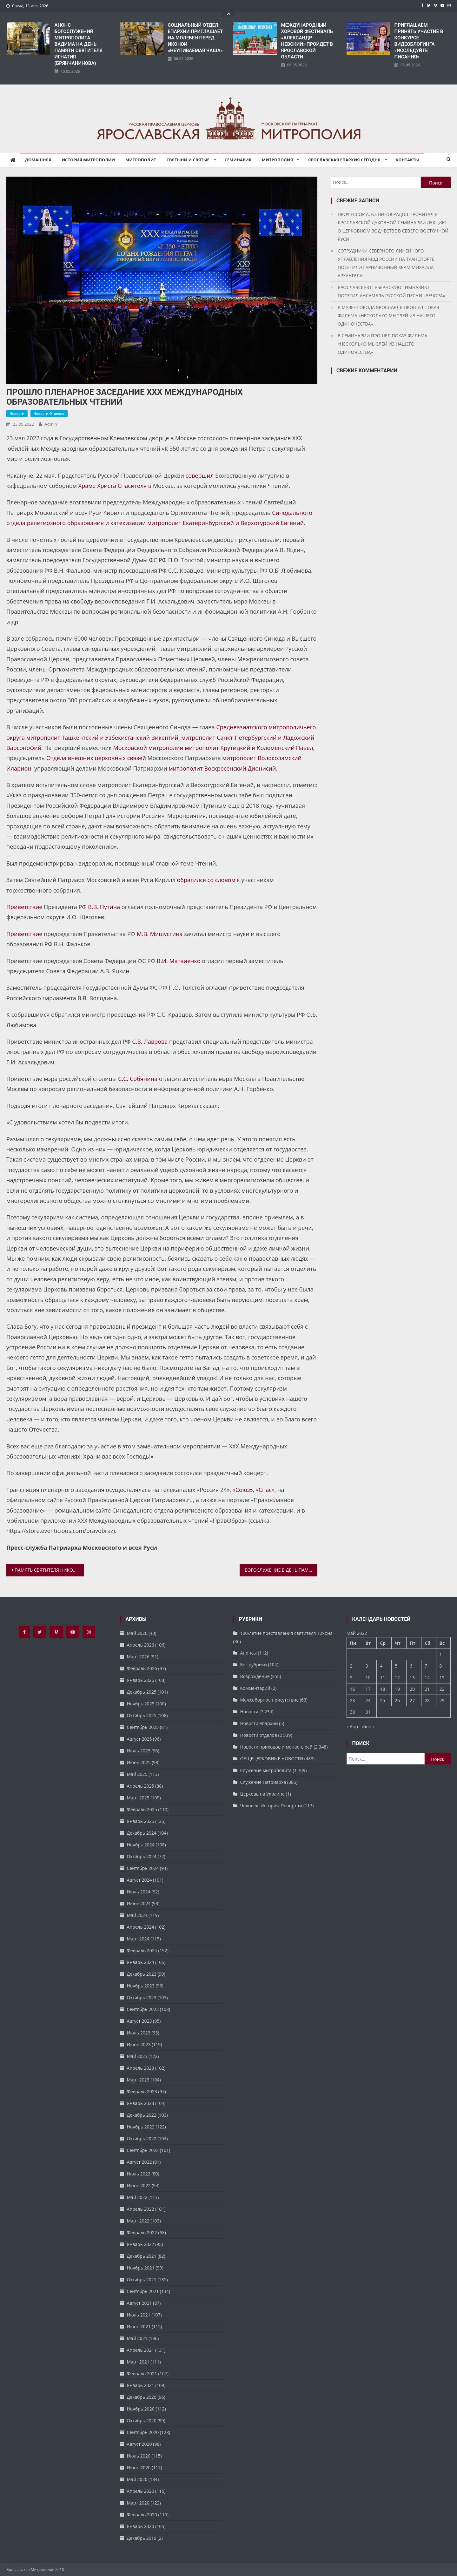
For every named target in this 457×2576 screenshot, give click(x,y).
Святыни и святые (188, 160)
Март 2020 (138, 2503)
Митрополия (277, 160)
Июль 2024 (138, 1892)
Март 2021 (138, 2362)
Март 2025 (138, 1798)
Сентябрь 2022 (143, 2150)
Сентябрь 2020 (143, 2432)
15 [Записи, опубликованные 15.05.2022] (442, 1678)
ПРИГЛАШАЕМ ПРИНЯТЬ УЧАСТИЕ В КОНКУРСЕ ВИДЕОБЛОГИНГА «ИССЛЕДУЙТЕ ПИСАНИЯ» (418, 41)
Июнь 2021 (139, 2326)
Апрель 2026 (140, 1645)
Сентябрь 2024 (143, 1868)
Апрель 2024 (140, 1927)
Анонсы (248, 1653)
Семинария (237, 160)
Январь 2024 (140, 1962)
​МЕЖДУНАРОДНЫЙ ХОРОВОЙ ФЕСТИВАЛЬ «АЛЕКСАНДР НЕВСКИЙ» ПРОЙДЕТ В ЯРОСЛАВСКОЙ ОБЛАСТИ (307, 41)
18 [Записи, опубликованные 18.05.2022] (382, 1689)
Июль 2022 (138, 2174)
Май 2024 (137, 1915)
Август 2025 (139, 1739)
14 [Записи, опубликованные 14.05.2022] (427, 1678)
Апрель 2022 (140, 2209)
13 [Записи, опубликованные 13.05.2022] (412, 1678)
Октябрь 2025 (141, 1715)
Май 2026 (137, 1633)
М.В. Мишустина (160, 934)
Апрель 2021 (140, 2350)
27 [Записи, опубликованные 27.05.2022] (412, 1700)
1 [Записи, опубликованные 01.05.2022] (441, 1654)
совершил (200, 475)
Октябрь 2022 (141, 2138)
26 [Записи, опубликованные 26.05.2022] (397, 1700)
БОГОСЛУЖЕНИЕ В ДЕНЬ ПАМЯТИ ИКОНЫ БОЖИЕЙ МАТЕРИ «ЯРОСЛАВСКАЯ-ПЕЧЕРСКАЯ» (281, 1570)
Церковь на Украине (262, 1794)
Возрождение (255, 1676)
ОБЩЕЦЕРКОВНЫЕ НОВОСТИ (271, 1759)
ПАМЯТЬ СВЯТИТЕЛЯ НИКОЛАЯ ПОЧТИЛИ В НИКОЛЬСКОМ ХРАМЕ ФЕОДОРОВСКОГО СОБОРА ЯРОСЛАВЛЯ (49, 1570)
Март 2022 (138, 2221)
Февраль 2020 (142, 2515)
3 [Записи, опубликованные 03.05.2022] (366, 1666)
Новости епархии (259, 1723)
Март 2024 (138, 1939)
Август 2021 (139, 2303)
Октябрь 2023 (141, 1997)
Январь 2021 (140, 2385)
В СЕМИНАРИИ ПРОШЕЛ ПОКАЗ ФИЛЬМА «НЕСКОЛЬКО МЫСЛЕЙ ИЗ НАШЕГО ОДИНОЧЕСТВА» (382, 344)
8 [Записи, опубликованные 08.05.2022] (441, 1666)
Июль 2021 (138, 2315)
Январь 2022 (140, 2244)
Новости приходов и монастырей (276, 1747)
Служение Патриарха (263, 1782)
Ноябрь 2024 (141, 1845)
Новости (17, 413)
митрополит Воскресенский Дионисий (222, 768)
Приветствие (24, 907)
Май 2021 (137, 2338)
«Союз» (243, 1490)
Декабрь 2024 (141, 1833)
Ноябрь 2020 (141, 2409)
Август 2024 (139, 1880)
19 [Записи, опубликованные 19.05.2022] (397, 1689)
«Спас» (265, 1490)
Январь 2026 (140, 1680)
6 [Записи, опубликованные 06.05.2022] (411, 1666)
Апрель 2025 (140, 1786)
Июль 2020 (138, 2456)
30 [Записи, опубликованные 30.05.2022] (352, 1712)
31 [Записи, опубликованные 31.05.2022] (367, 1712)
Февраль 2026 (142, 1668)
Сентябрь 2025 (143, 1727)
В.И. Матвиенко (179, 961)
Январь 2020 (140, 2526)
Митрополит (140, 160)
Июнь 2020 (139, 2468)
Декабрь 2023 (141, 1974)
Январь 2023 (140, 2103)
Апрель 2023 (140, 2068)
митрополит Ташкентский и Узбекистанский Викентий (102, 737)
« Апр (352, 1726)
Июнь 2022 (139, 2185)
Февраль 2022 (142, 2232)
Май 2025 (137, 1774)
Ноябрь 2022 (141, 2127)
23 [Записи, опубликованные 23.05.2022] (352, 1700)
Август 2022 (139, 2162)
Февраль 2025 (142, 1809)
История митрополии (88, 160)
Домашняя (38, 160)
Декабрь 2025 (141, 1692)
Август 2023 (139, 2021)
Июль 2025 (138, 1751)
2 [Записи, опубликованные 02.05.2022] (351, 1666)
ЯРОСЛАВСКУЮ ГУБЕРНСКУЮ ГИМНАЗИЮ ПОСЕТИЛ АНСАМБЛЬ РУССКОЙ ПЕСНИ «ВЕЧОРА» (391, 291)
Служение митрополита (266, 1770)
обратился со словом (206, 880)
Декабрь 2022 (141, 2115)
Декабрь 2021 (141, 2256)
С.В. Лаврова (150, 1041)
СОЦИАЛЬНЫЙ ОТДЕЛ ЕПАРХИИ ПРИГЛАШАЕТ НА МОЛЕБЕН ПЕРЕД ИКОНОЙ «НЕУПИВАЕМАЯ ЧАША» (195, 37)
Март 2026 (138, 1657)
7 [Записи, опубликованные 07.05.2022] (426, 1666)
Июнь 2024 (139, 1903)
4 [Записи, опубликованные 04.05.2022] (381, 1666)
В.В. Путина (104, 907)
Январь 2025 (140, 1821)
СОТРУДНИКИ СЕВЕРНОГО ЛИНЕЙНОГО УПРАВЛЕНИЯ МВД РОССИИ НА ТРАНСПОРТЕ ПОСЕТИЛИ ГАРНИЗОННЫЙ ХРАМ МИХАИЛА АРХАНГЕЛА (386, 263)
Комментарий (255, 1688)
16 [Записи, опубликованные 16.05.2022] (352, 1689)
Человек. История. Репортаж (271, 1806)
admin (50, 424)
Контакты (407, 160)
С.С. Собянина (137, 1078)
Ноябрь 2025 (141, 1704)
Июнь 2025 (139, 1762)
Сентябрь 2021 (143, 2291)
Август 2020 (139, 2444)
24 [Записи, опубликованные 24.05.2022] (367, 1700)
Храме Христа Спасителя (112, 485)
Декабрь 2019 (141, 2538)
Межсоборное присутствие (269, 1700)
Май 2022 (137, 2197)
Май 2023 (137, 2056)
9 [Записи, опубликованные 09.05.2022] (351, 1678)
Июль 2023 (138, 2033)
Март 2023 (138, 2080)
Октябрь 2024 (141, 1856)
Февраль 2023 (142, 2091)
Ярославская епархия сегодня (344, 160)
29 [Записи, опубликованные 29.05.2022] (442, 1700)
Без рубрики (253, 1665)
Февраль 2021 (142, 2373)
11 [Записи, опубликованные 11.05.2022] (382, 1678)
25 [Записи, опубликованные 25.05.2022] (382, 1700)
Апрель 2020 (140, 2491)
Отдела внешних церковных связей (96, 758)
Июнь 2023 (139, 2044)
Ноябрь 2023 (141, 1986)
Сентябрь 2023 (143, 2009)
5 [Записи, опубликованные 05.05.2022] (396, 1666)
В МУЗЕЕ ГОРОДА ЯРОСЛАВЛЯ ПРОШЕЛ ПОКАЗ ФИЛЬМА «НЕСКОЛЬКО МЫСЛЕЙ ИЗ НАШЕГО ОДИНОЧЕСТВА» (388, 315)
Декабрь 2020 (141, 2397)
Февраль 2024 (142, 1950)
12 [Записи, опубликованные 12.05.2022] (397, 1678)
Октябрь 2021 (141, 2279)
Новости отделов (49, 413)
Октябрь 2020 (141, 2421)
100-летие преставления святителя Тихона (286, 1633)
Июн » (368, 1726)
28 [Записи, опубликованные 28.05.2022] (427, 1700)
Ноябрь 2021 (141, 2268)
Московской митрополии (148, 748)
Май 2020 (137, 2479)
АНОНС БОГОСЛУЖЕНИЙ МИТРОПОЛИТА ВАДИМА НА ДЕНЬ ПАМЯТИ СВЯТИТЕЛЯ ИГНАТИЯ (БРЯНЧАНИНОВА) (79, 44)
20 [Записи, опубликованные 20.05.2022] (412, 1689)
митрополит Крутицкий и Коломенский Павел (249, 748)
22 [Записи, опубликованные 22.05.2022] (442, 1689)
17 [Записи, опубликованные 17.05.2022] (367, 1689)
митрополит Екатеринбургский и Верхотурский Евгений (225, 523)
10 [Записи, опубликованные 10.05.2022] (367, 1678)
